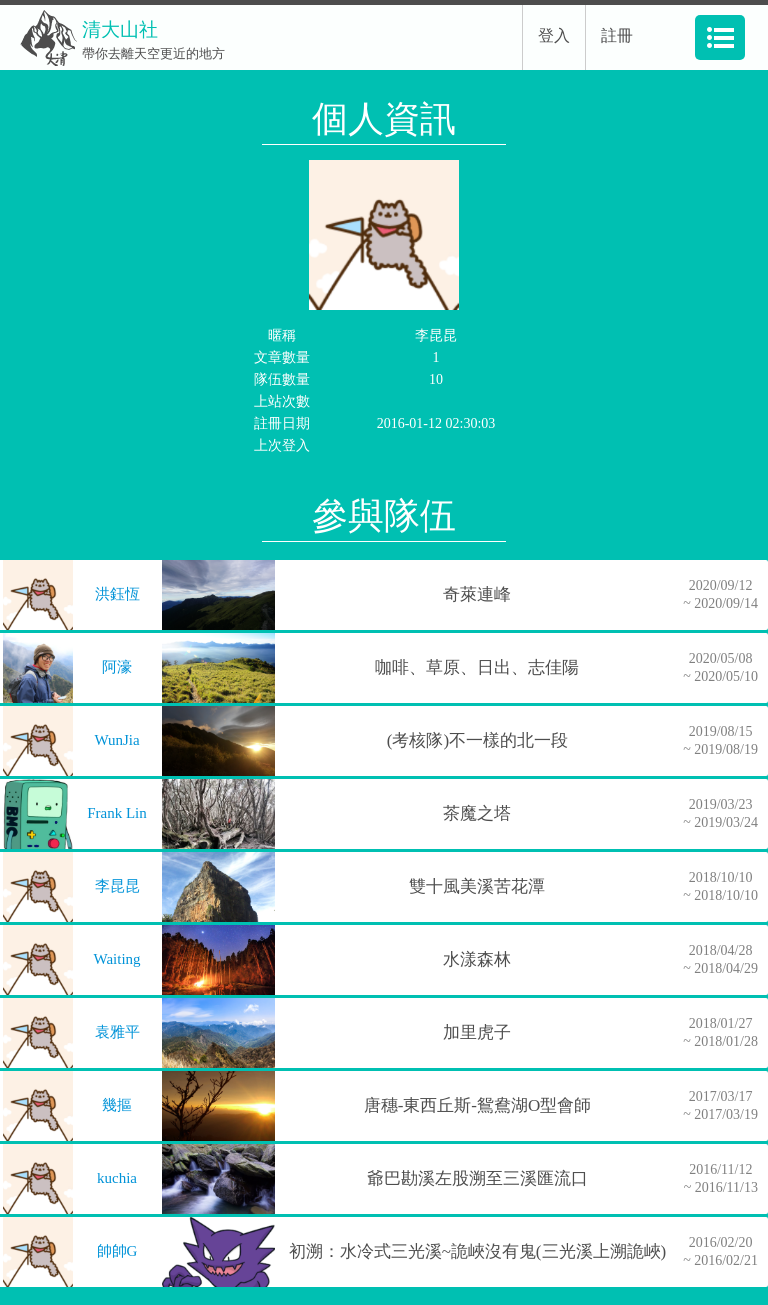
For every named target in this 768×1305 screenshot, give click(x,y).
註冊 (617, 35)
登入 (554, 35)
